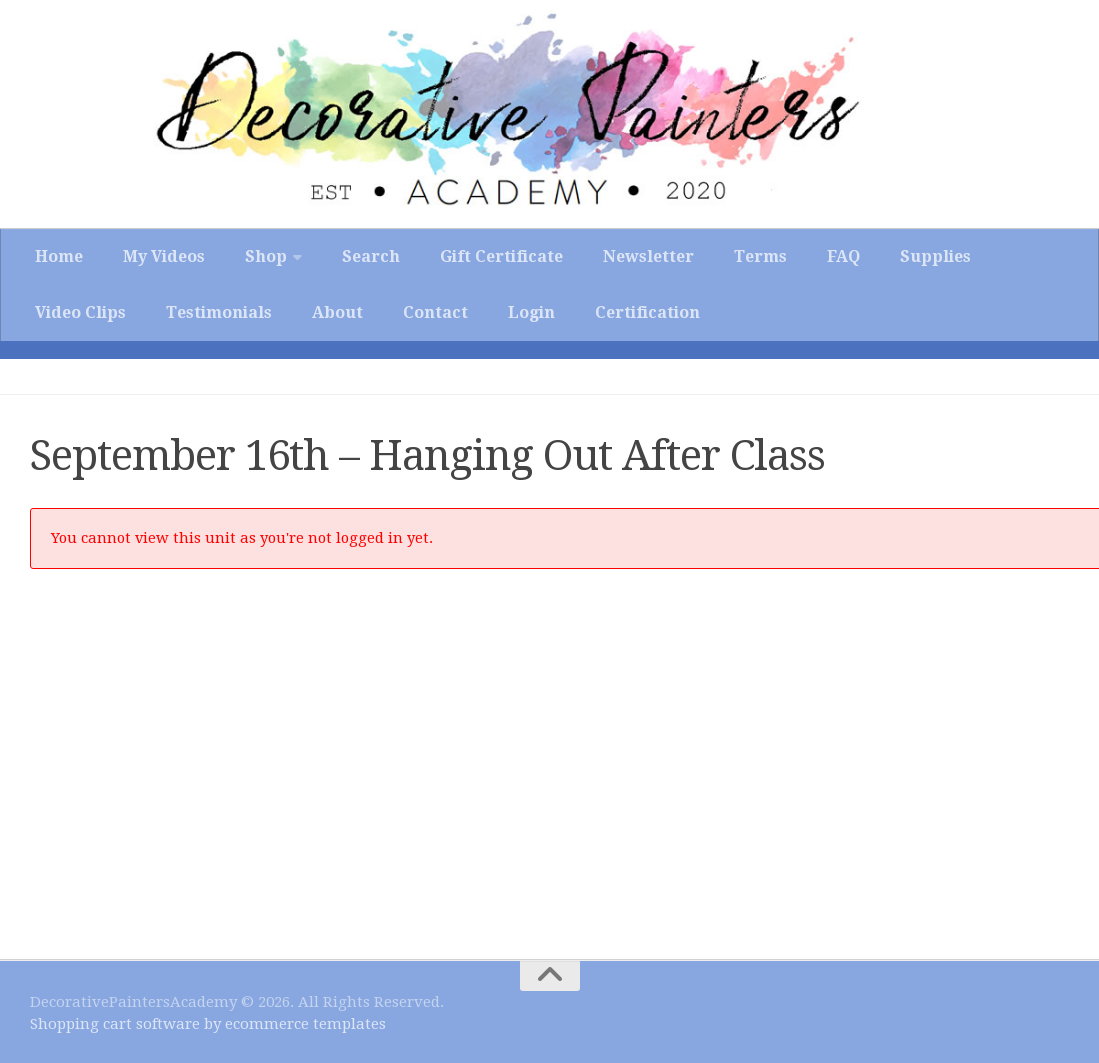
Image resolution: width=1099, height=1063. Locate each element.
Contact (435, 312)
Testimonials (219, 312)
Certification (647, 312)
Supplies (935, 256)
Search (371, 256)
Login (531, 312)
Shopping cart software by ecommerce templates (208, 1024)
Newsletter (648, 256)
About (337, 312)
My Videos (164, 256)
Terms (760, 256)
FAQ (843, 256)
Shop (266, 256)
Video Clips (80, 312)
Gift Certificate (501, 256)
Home (59, 256)
